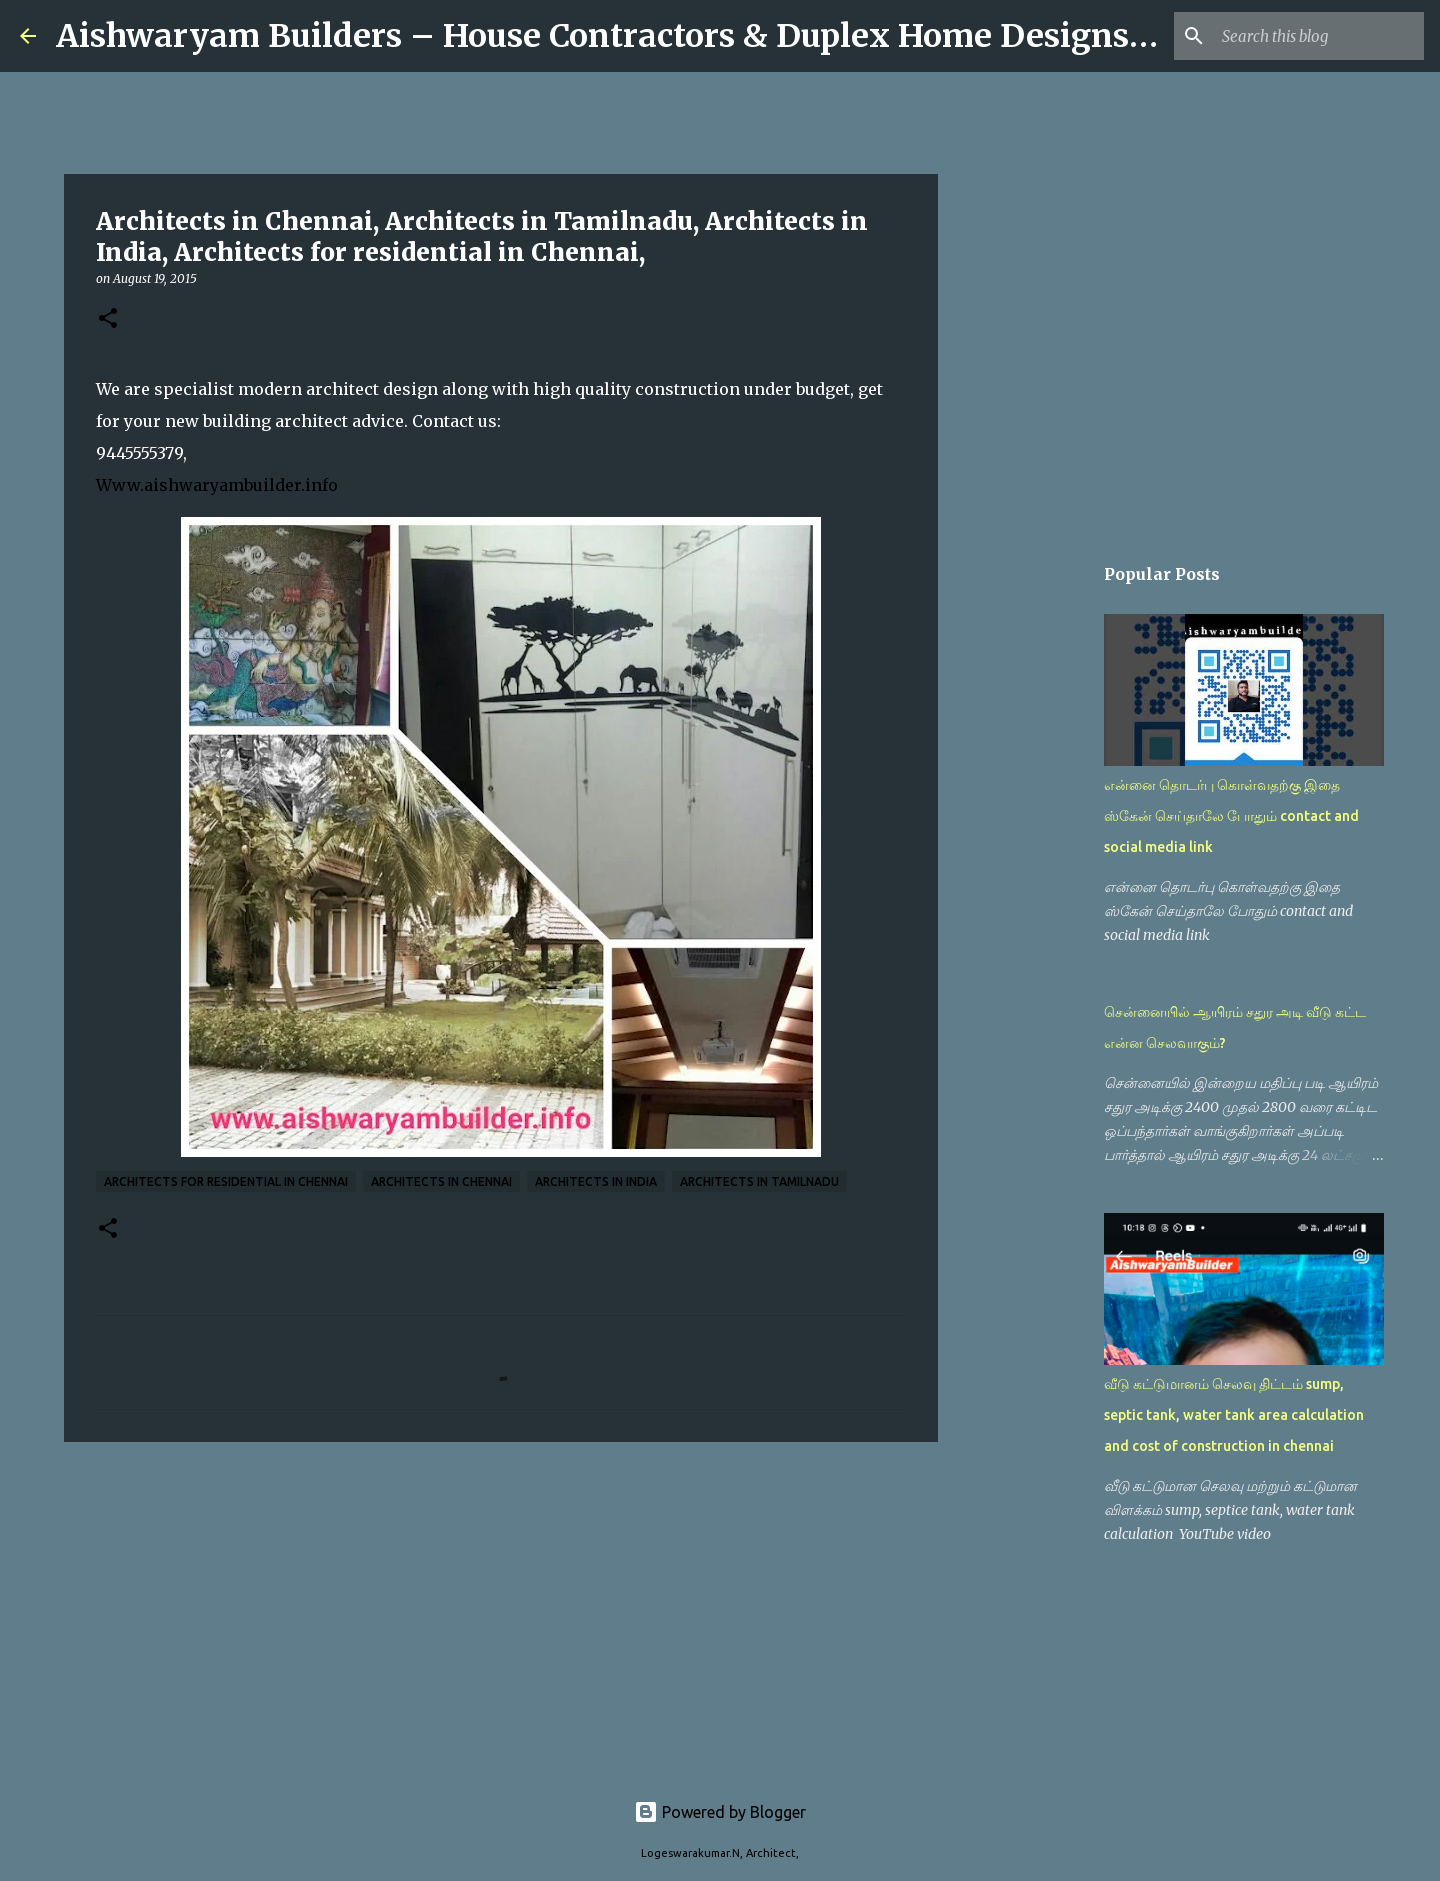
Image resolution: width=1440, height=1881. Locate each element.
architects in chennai (441, 1181)
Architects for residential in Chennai (226, 1181)
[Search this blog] (1319, 36)
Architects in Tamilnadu (759, 1181)
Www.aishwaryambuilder (198, 485)
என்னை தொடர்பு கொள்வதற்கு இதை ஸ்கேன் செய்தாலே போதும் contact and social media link (1231, 816)
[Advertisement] (501, 1612)
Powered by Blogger (720, 1812)
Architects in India (596, 1181)
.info (319, 485)
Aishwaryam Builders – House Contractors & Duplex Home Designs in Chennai (684, 36)
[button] (108, 319)
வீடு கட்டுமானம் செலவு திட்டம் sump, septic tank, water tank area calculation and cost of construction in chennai (1234, 1415)
